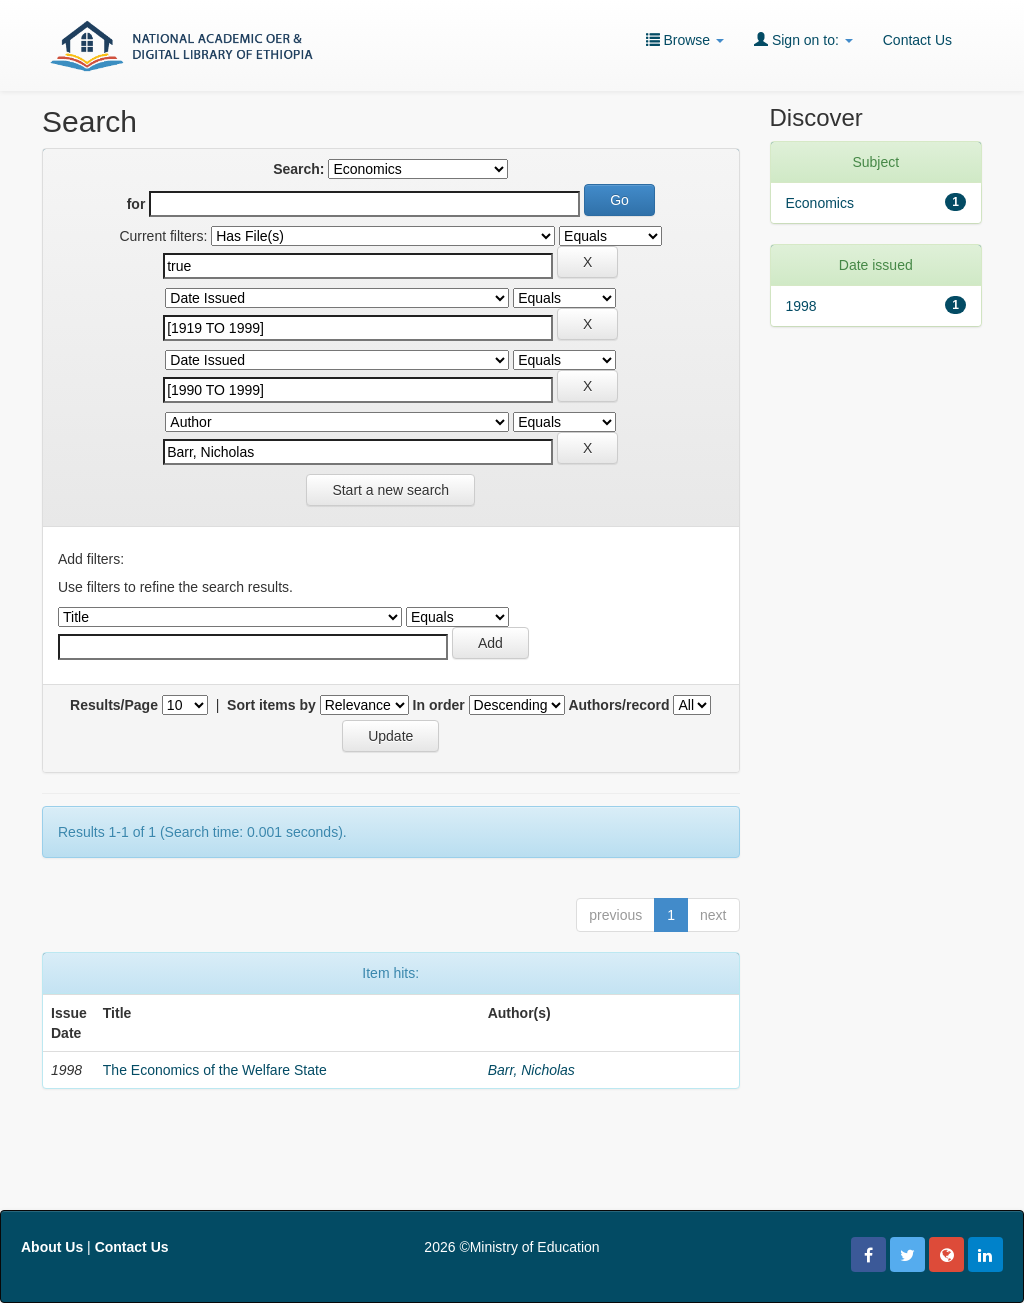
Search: (298, 169)
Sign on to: (803, 39)
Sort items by (271, 705)
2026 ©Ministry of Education (511, 1247)
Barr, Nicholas (531, 1070)
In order (439, 705)
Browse (685, 39)
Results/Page (114, 705)
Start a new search (390, 490)
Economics (820, 203)
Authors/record (618, 705)
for (136, 204)
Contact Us (917, 40)
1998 (801, 306)
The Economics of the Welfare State (215, 1070)
